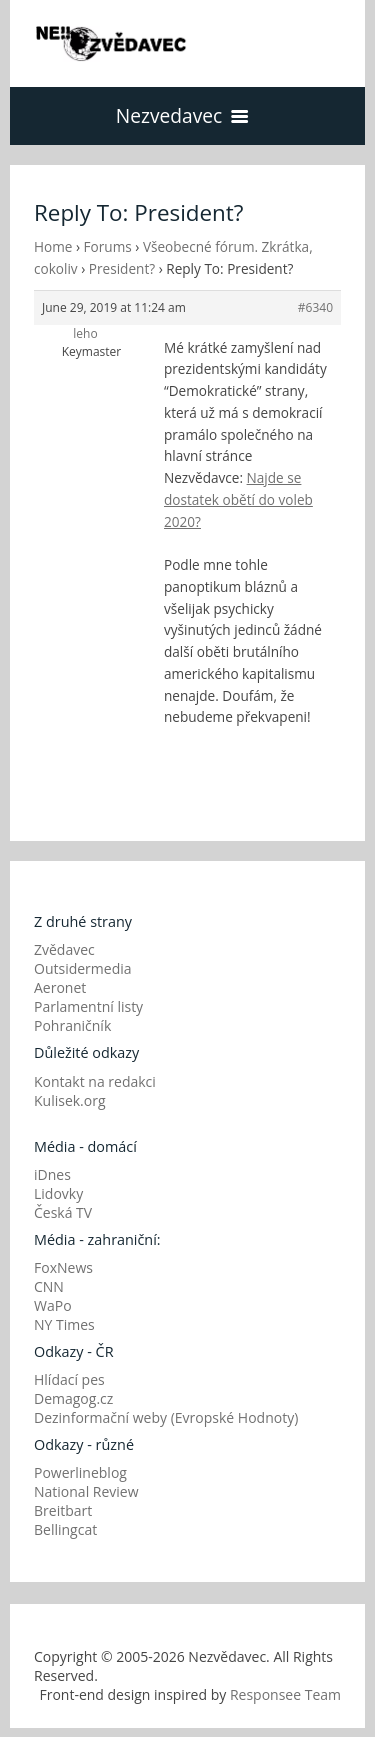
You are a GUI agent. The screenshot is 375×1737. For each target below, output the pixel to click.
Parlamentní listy (88, 1006)
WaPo (53, 1305)
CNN (49, 1286)
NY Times (64, 1324)
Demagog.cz (73, 1398)
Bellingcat (65, 1529)
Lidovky (58, 1193)
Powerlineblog (80, 1472)
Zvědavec (64, 949)
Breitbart (63, 1510)
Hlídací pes (69, 1379)
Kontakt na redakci (95, 1081)
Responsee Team (285, 1694)
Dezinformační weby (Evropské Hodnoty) (166, 1417)
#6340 (315, 307)
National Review (86, 1491)
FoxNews (63, 1267)
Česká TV (63, 1212)
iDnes (52, 1174)
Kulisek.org (70, 1100)
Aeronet (60, 987)
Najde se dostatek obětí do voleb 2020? (238, 499)
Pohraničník (72, 1025)
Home (53, 246)
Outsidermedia (83, 968)
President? (122, 268)
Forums (108, 246)
